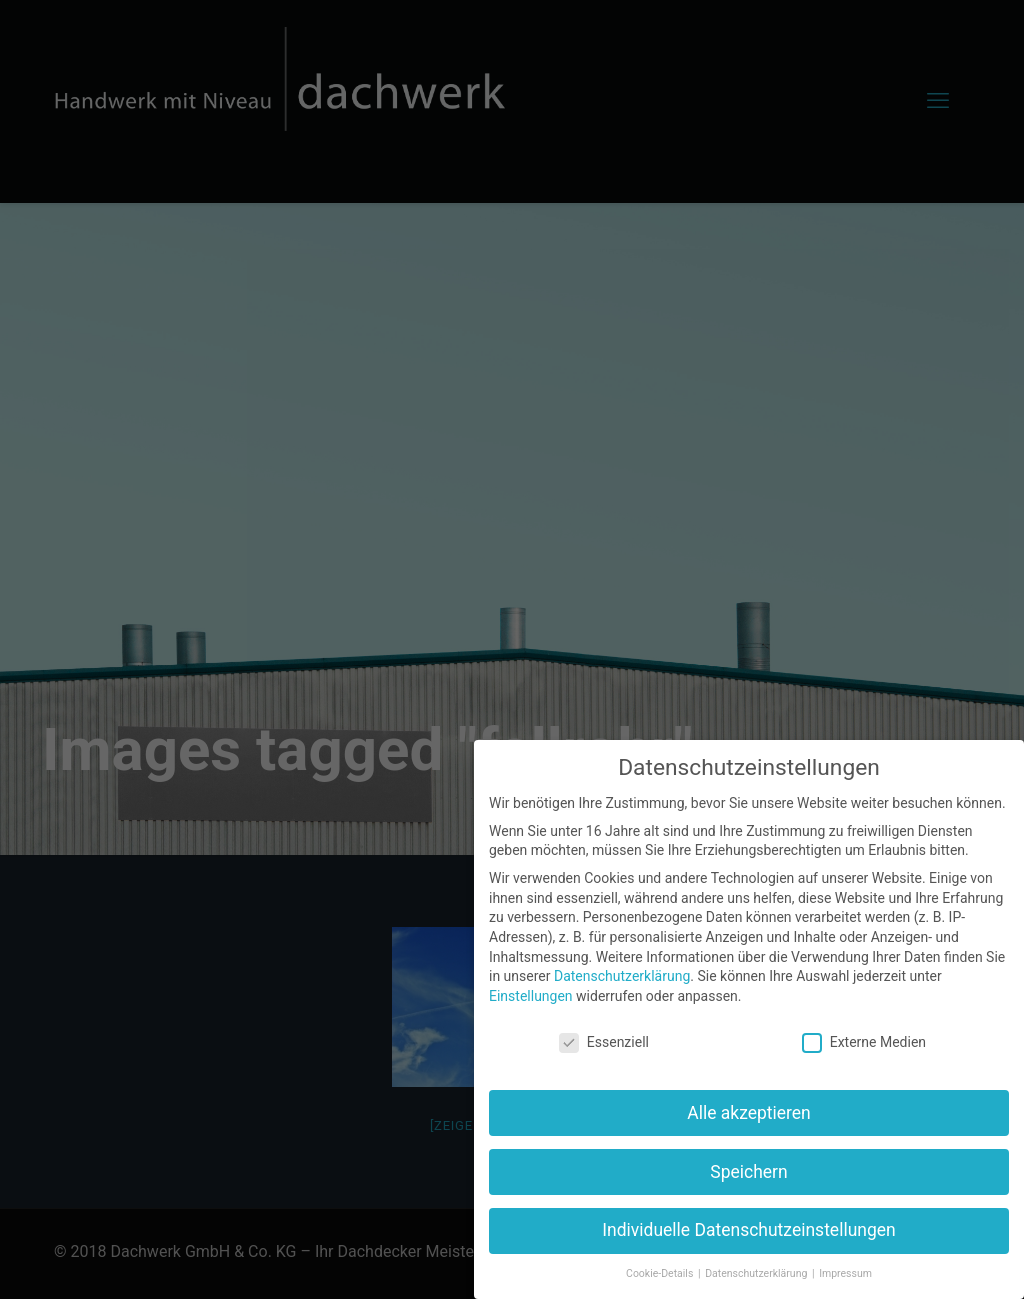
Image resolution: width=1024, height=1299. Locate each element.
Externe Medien (864, 1042)
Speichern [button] (748, 1172)
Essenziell (604, 1042)
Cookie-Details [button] (661, 1273)
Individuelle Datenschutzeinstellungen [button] (748, 1230)
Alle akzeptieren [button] (749, 1113)
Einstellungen (531, 996)
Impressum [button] (845, 1273)
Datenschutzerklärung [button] (757, 1273)
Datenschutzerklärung (622, 976)
